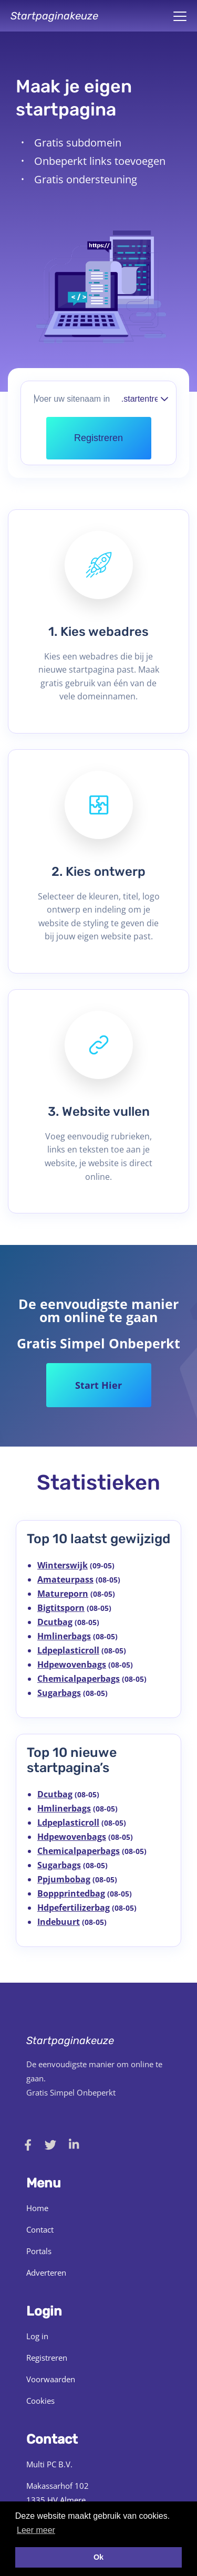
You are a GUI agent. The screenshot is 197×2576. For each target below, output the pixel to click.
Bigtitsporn (61, 1608)
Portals (38, 2251)
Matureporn (62, 1593)
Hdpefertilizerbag (73, 1907)
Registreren (46, 2357)
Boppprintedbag (71, 1893)
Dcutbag (54, 1622)
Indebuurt (58, 1922)
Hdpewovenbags (71, 1664)
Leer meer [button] (36, 2530)
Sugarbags (59, 1693)
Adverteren (46, 2272)
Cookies (40, 2400)
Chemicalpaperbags (78, 1678)
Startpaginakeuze (54, 15)
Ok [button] (98, 2557)
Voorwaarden (50, 2379)
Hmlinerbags (64, 1636)
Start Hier (98, 1385)
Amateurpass (65, 1579)
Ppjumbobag (63, 1879)
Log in (37, 2336)
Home (37, 2208)
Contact (40, 2229)
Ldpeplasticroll (68, 1650)
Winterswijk (62, 1565)
